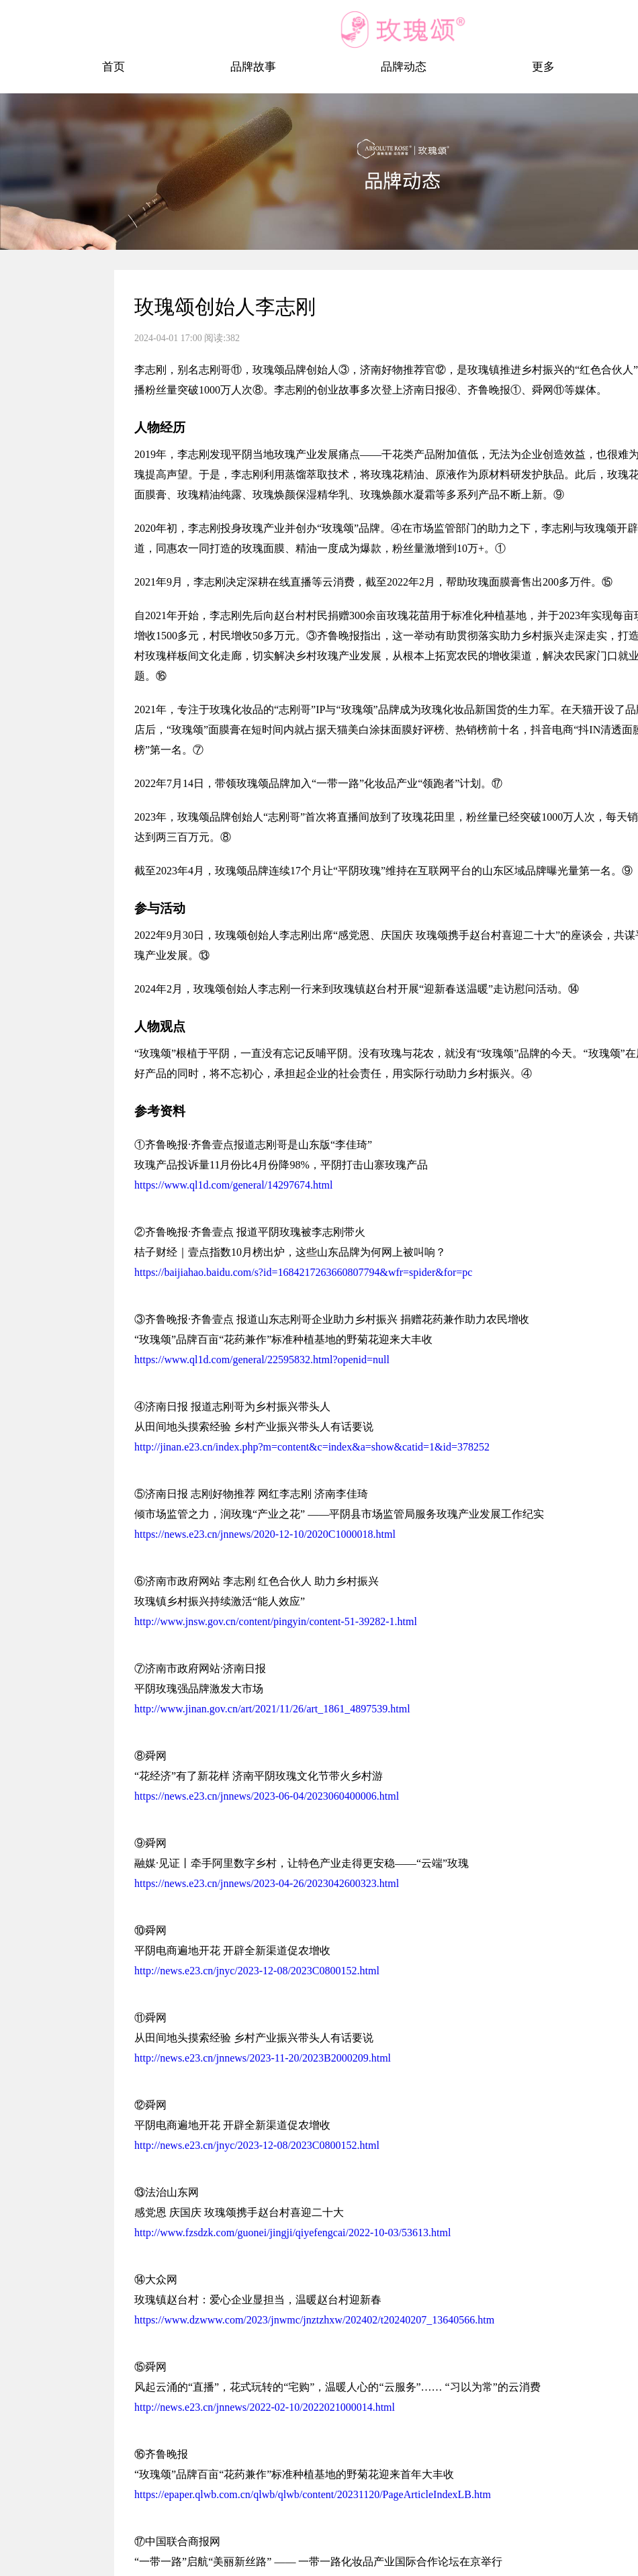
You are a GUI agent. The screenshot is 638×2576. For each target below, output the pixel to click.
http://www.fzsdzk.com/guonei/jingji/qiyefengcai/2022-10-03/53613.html (292, 2232)
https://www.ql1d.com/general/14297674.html (233, 1185)
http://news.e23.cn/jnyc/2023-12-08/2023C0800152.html (256, 1970)
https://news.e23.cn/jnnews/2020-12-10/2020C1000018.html (265, 1534)
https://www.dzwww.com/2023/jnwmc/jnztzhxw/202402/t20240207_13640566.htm (314, 2320)
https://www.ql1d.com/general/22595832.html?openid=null (262, 1359)
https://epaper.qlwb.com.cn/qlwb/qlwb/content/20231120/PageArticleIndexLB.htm (312, 2494)
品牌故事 (253, 66)
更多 (543, 66)
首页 (113, 66)
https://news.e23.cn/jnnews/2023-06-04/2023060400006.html (266, 1796)
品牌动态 (403, 66)
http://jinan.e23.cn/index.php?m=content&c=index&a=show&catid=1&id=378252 (312, 1447)
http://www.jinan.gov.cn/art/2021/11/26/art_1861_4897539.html (272, 1708)
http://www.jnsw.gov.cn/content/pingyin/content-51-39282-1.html (275, 1621)
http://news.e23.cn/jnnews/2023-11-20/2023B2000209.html (262, 2058)
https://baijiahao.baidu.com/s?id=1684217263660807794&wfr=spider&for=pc (303, 1272)
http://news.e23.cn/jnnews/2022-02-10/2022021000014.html (264, 2407)
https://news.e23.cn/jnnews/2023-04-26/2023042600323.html (266, 1883)
